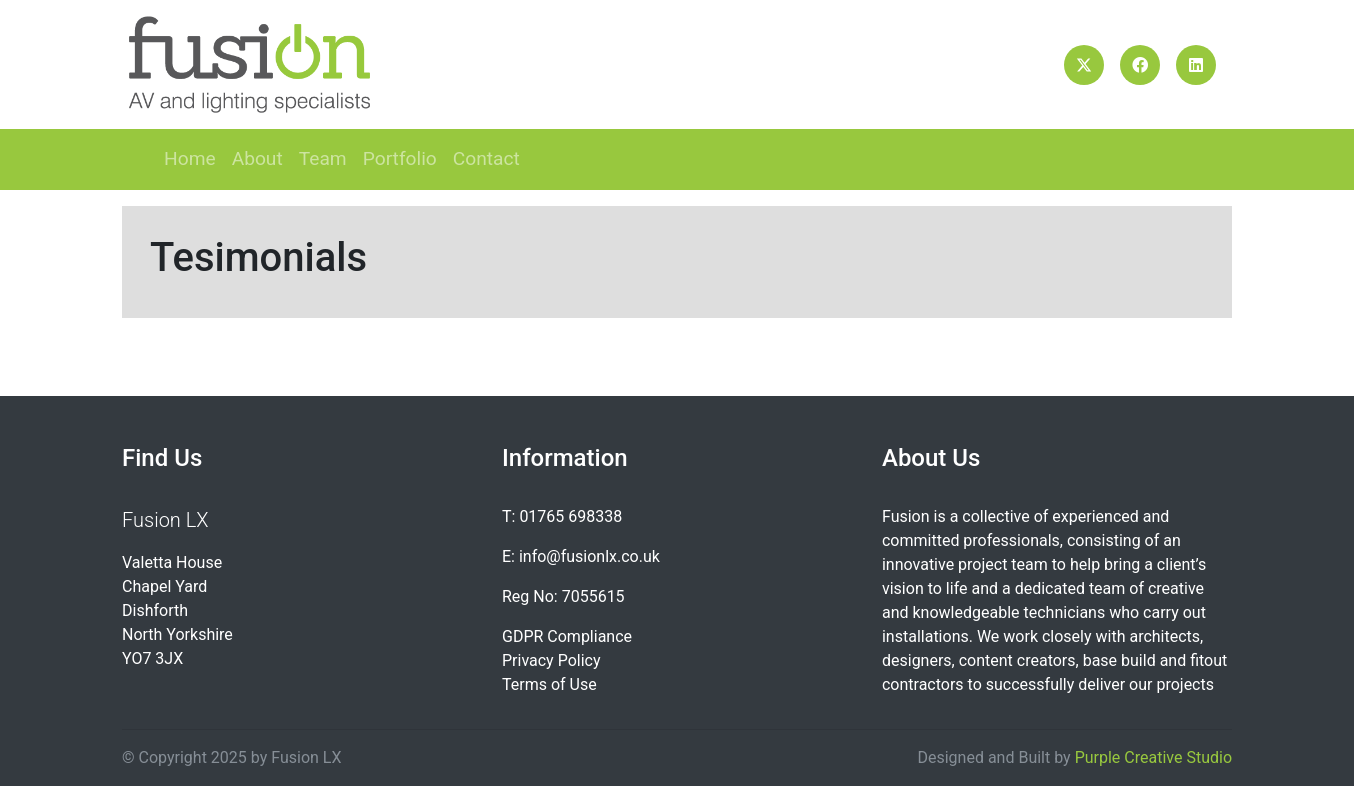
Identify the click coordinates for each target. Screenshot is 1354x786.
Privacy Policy (551, 660)
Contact (486, 158)
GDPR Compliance (567, 636)
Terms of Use (549, 684)
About (257, 158)
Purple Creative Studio (1153, 757)
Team (323, 158)
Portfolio (400, 158)
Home (190, 158)
